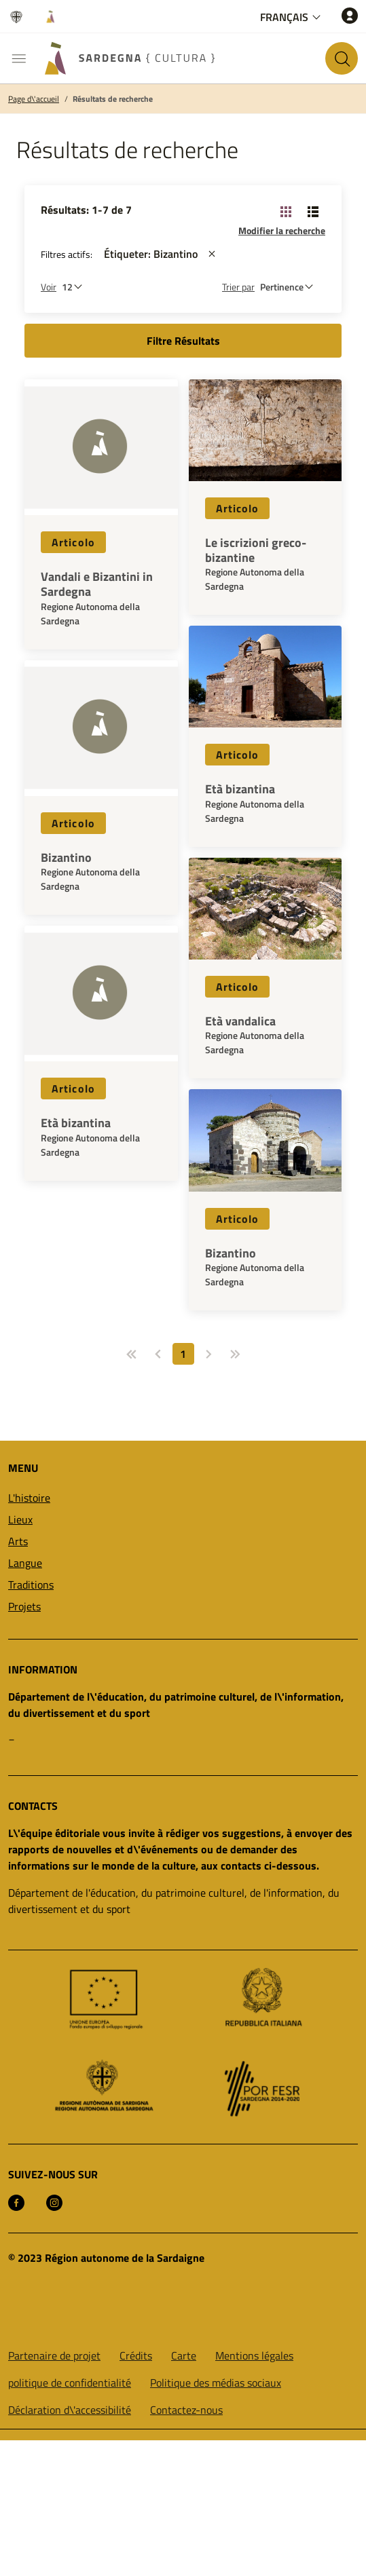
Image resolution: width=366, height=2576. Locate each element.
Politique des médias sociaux (215, 2382)
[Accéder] (350, 15)
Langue (25, 1563)
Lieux (20, 1519)
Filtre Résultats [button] (183, 341)
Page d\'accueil (33, 99)
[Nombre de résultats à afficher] (75, 287)
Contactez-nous (186, 2410)
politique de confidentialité (69, 2382)
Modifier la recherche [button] (281, 230)
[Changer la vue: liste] (313, 211)
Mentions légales (254, 2355)
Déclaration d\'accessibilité (69, 2410)
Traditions (31, 1584)
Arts (18, 1541)
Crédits (136, 2355)
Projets (24, 1606)
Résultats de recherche (113, 99)
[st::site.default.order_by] (290, 287)
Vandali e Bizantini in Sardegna (97, 584)
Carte (183, 2355)
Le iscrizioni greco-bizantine (255, 550)
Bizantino (66, 857)
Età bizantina (76, 1123)
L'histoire (29, 1498)
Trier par (238, 287)
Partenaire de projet (54, 2355)
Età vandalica (240, 1021)
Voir (48, 287)
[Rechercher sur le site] (341, 58)
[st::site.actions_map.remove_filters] (211, 253)
